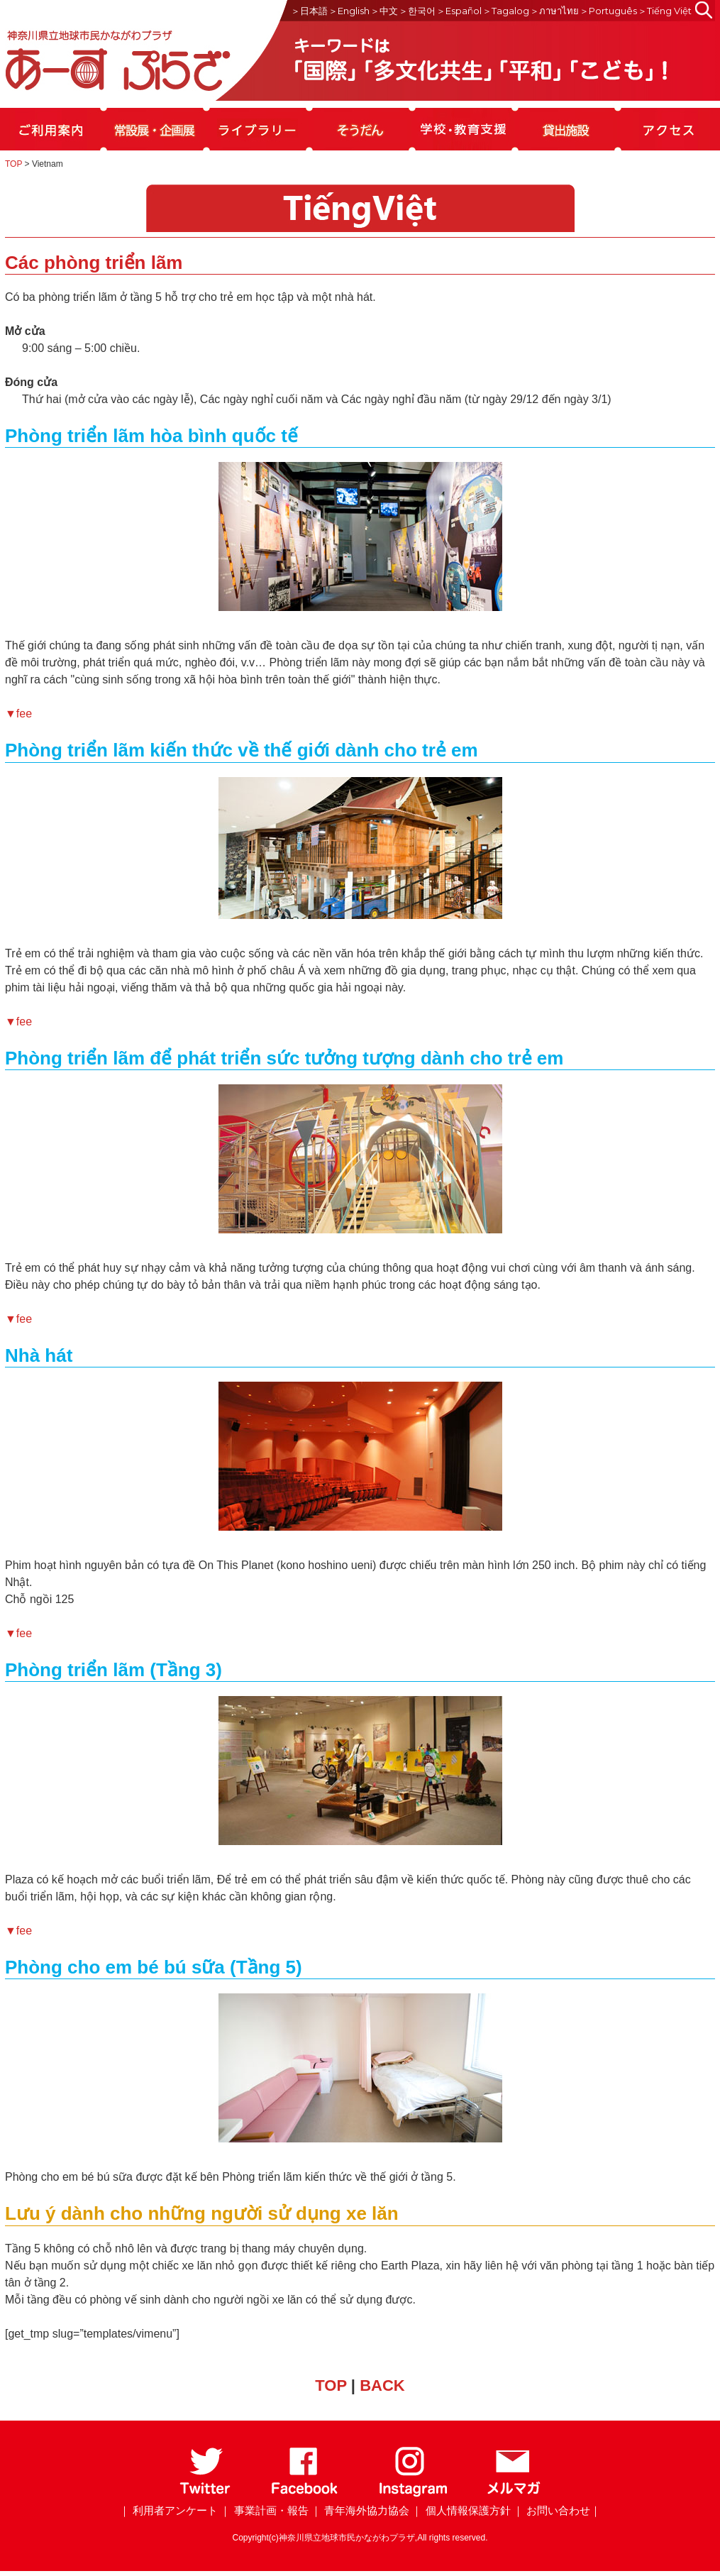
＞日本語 (309, 10)
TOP (13, 164)
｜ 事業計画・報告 (264, 2510)
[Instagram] (412, 2494)
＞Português (608, 10)
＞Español (459, 10)
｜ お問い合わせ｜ (557, 2510)
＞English (349, 10)
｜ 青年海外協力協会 (360, 2510)
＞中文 (384, 10)
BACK (382, 2385)
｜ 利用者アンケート (168, 2510)
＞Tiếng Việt (665, 10)
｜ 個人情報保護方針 (460, 2510)
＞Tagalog (505, 10)
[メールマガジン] (513, 2494)
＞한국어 (417, 10)
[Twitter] (205, 2494)
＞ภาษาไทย (554, 10)
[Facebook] (305, 2494)
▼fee (18, 714)
